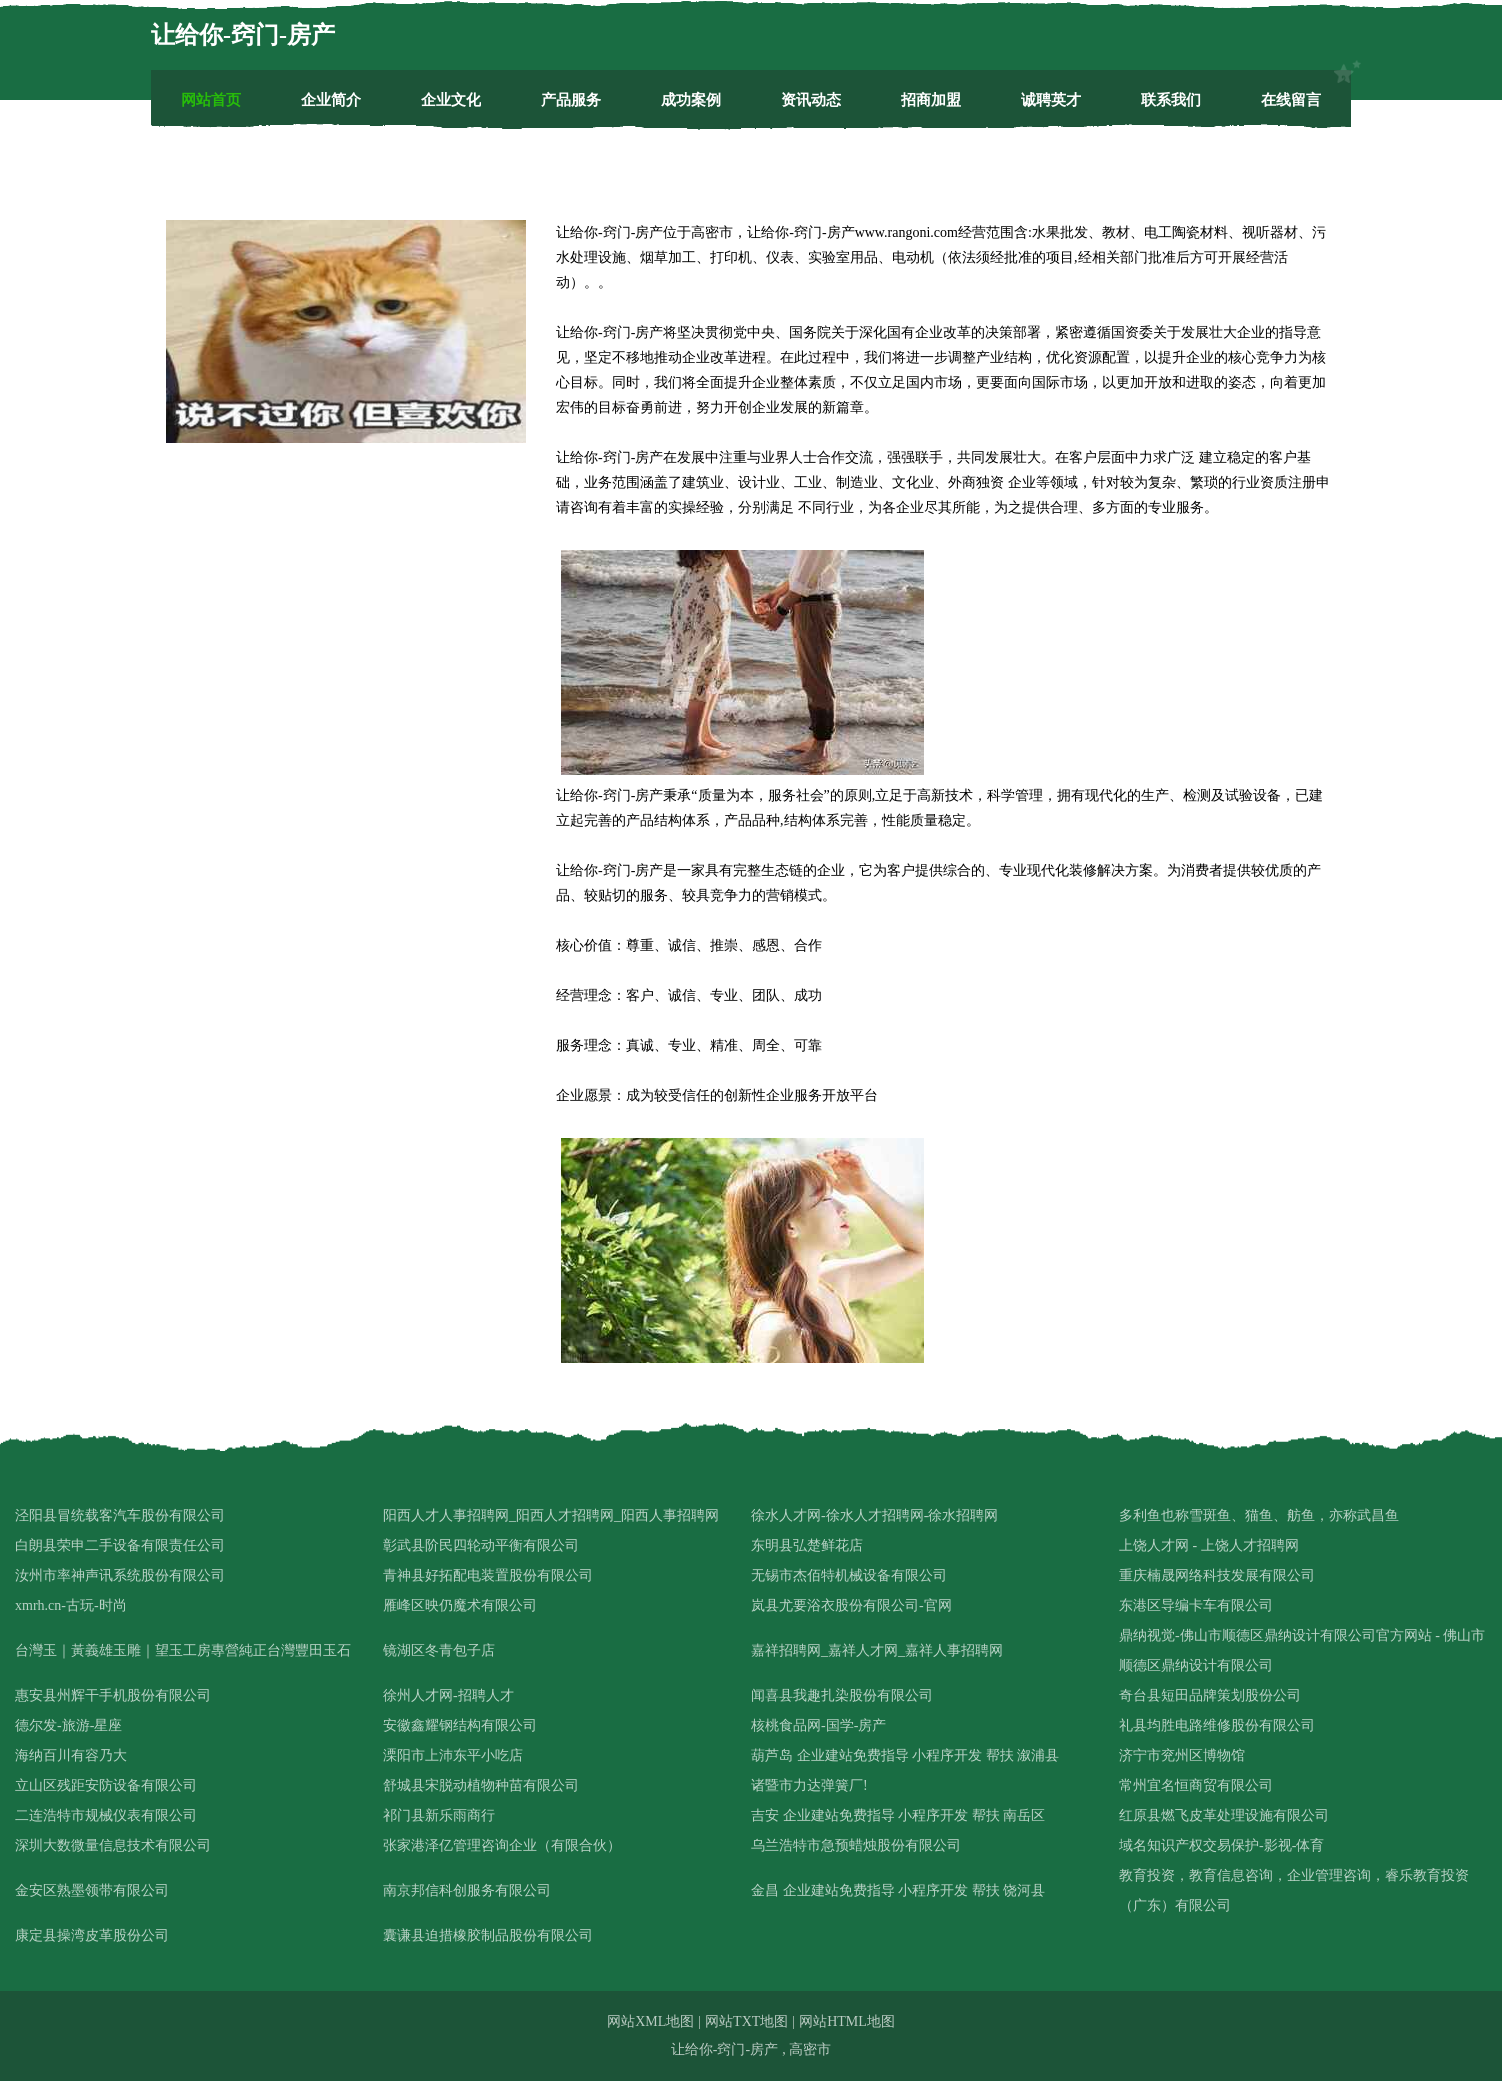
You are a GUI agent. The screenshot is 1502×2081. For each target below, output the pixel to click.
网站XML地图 (650, 2021)
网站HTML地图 (847, 2021)
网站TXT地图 (746, 2021)
